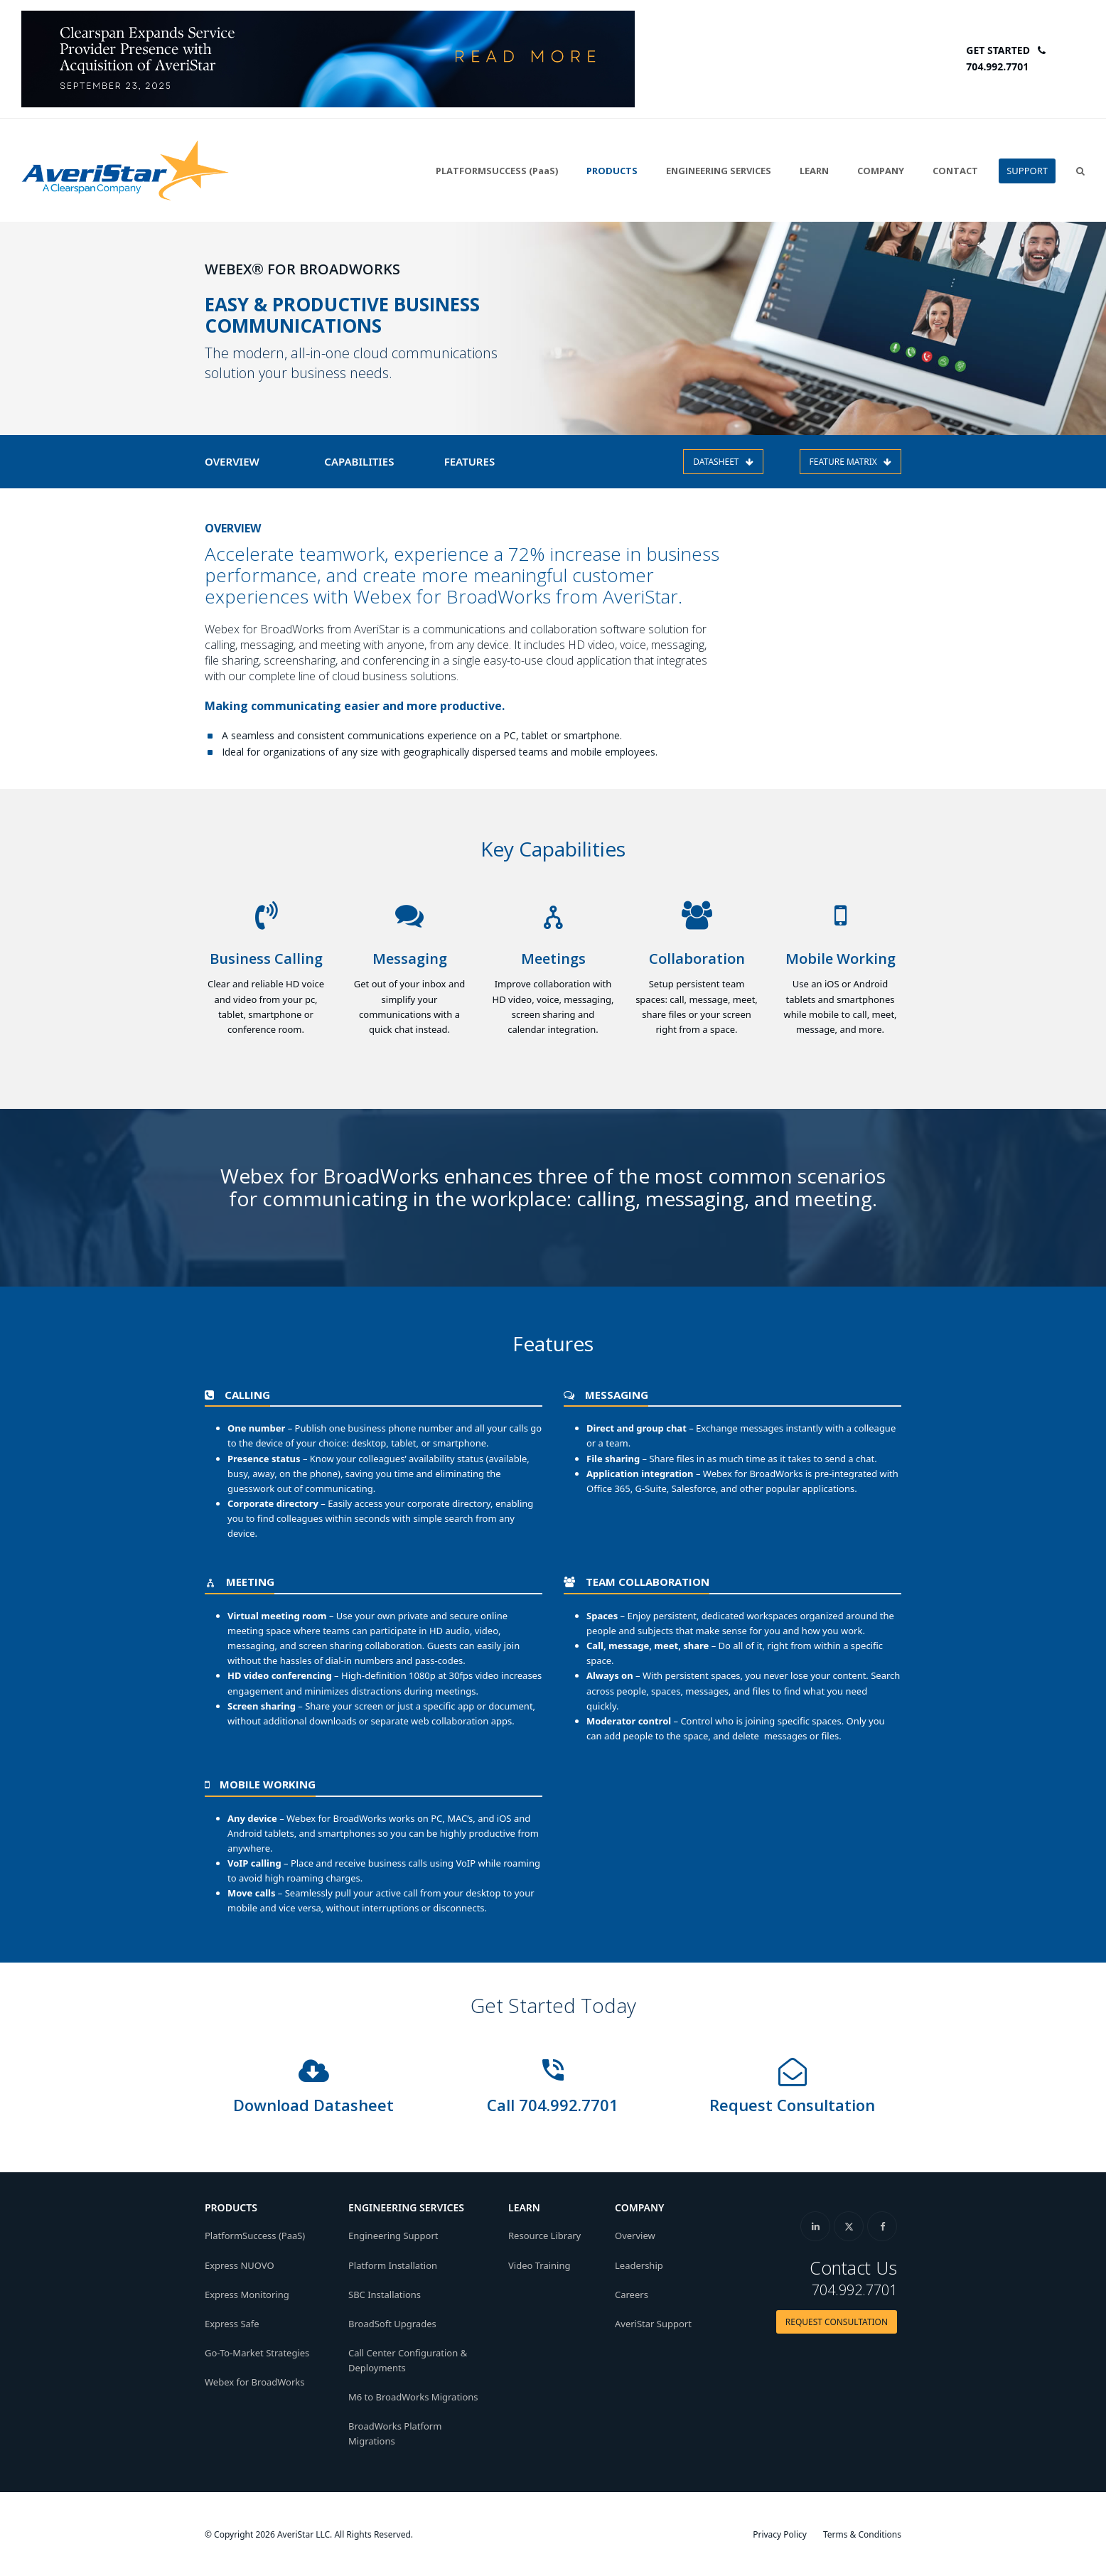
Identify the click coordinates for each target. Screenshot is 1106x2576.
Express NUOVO (239, 2264)
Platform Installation (392, 2264)
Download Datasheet (313, 2104)
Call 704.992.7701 (552, 2104)
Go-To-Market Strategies (257, 2352)
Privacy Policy (780, 2534)
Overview (635, 2235)
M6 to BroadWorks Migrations (413, 2396)
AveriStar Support (653, 2323)
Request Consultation (792, 2104)
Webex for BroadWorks (255, 2381)
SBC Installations (384, 2293)
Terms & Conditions (862, 2534)
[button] (1080, 170)
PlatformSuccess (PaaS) (255, 2235)
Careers (631, 2293)
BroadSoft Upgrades (392, 2323)
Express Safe (232, 2323)
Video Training (539, 2264)
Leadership (639, 2264)
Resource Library (544, 2235)
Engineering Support (393, 2235)
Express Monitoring (247, 2293)
